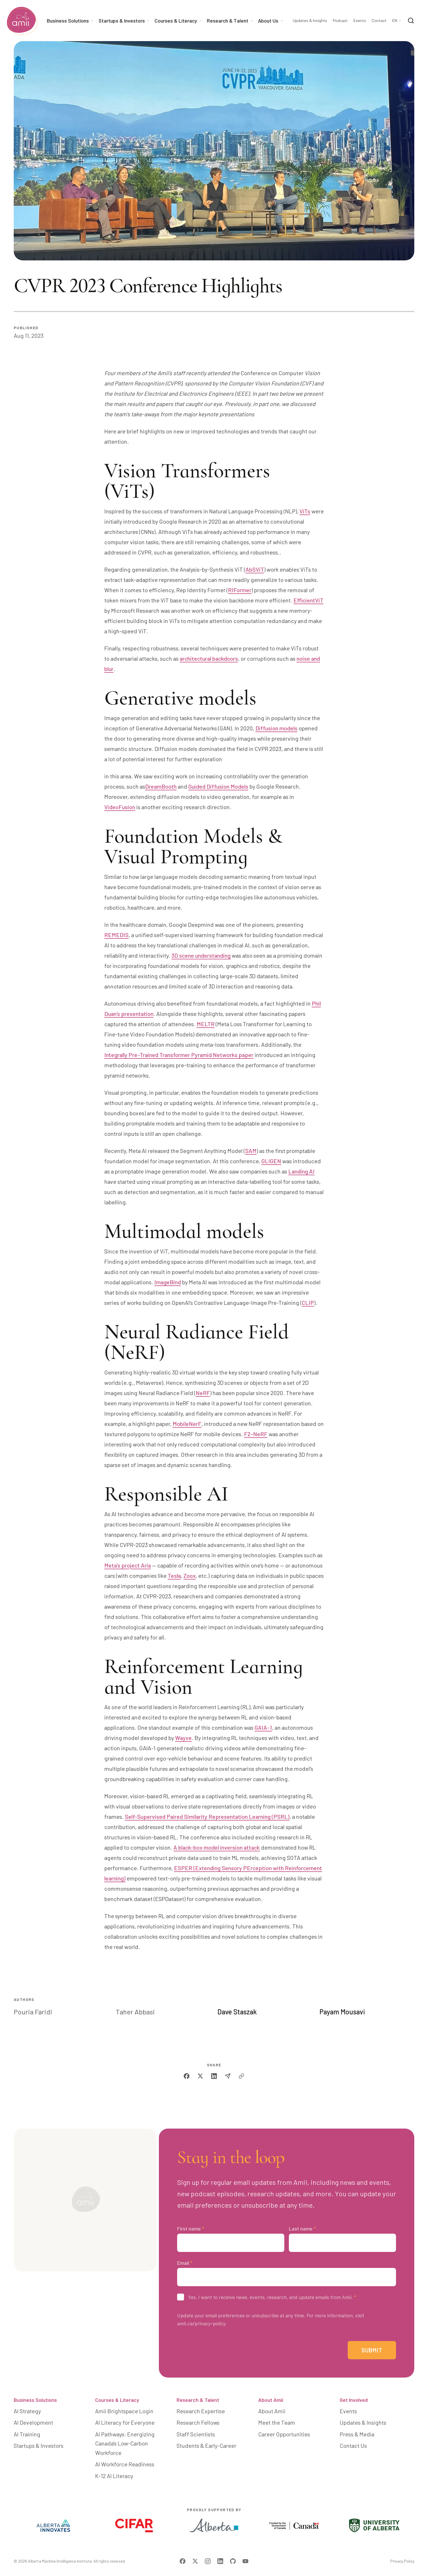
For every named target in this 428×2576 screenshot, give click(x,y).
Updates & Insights (310, 21)
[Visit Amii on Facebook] (182, 2561)
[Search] (410, 20)
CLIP (308, 1302)
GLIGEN (271, 1161)
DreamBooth (161, 786)
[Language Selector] (397, 21)
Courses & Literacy (117, 2400)
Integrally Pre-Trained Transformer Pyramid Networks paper (178, 1054)
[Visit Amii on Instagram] (208, 2561)
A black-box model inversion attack (216, 1847)
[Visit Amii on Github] (233, 2561)
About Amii (270, 2400)
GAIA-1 (263, 1727)
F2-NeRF (255, 1433)
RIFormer (239, 589)
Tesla (174, 1575)
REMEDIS (116, 934)
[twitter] (200, 2076)
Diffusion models (276, 728)
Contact (379, 21)
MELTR (206, 1023)
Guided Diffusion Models (218, 786)
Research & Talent (198, 2400)
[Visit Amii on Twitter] (195, 2561)
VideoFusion (119, 806)
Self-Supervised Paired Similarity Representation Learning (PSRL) (207, 1816)
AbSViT (254, 569)
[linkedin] (214, 2076)
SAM (251, 1150)
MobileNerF (187, 1423)
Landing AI (301, 1171)
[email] (228, 2076)
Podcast (340, 21)
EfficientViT (308, 600)
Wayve (183, 1737)
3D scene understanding (201, 955)
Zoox (189, 1575)
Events (359, 21)
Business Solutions (35, 2400)
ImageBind (167, 1282)
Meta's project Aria (127, 1565)
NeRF (203, 1392)
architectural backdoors (209, 658)
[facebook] (186, 2076)
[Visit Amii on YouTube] (245, 2561)
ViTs (304, 511)
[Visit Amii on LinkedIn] (220, 2561)
